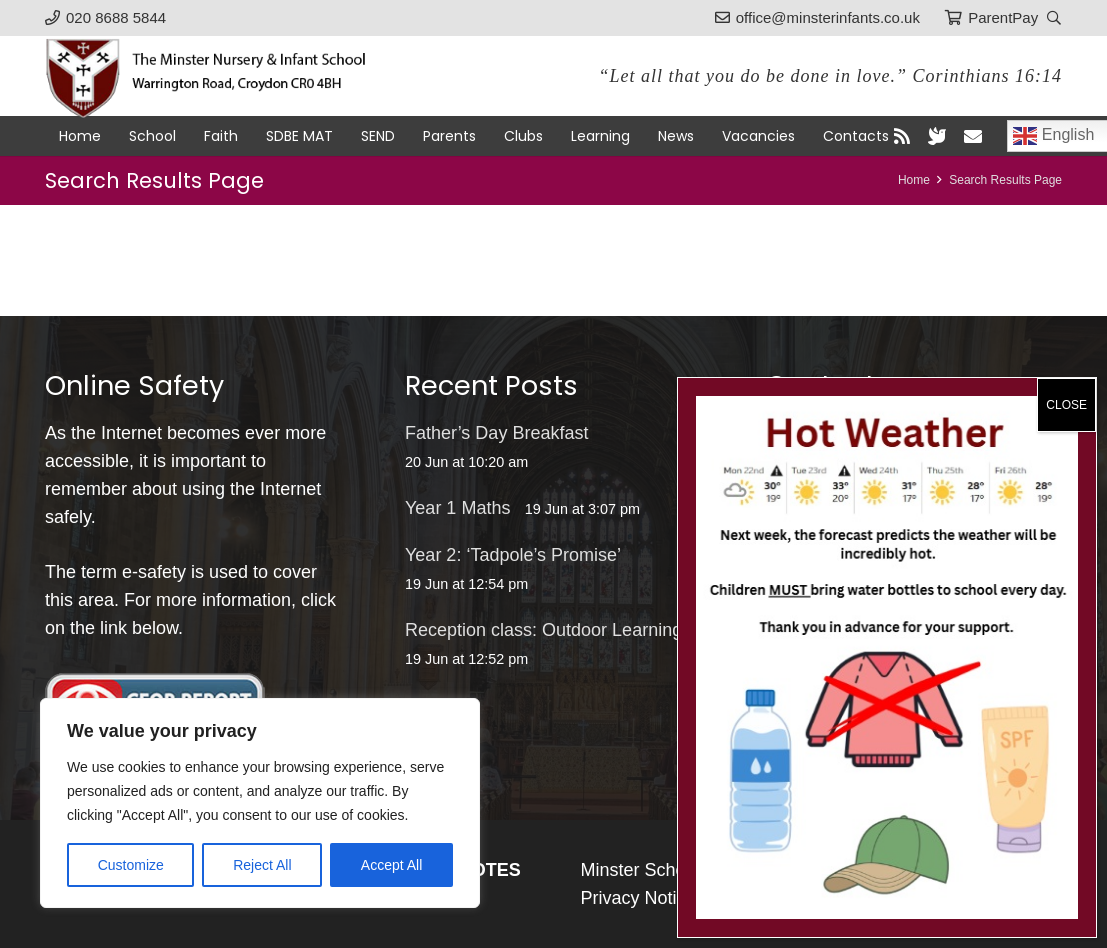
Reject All (262, 865)
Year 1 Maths (457, 508)
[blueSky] (937, 136)
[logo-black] (217, 76)
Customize (131, 865)
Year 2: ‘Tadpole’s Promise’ (513, 555)
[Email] (973, 136)
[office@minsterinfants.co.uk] (787, 433)
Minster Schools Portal (671, 870)
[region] (260, 803)
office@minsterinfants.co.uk (919, 433)
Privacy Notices (643, 898)
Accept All (391, 865)
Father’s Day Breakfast (496, 433)
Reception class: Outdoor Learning (543, 630)
